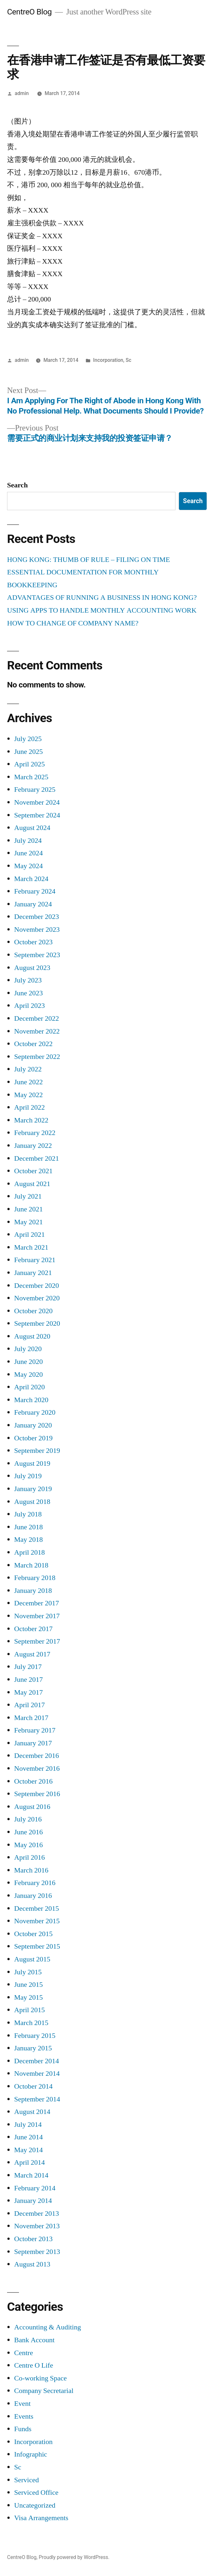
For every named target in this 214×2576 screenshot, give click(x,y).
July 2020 (28, 1348)
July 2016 (28, 1819)
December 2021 (36, 1158)
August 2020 (32, 1336)
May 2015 (28, 1997)
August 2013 (32, 2264)
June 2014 (28, 2137)
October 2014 (33, 2086)
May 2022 (28, 1094)
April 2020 (29, 1387)
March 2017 (31, 1717)
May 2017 (28, 1692)
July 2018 (28, 1514)
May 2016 (28, 1844)
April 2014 (29, 2162)
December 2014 (36, 2060)
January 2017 (33, 1743)
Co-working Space (40, 2378)
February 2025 (34, 789)
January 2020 (33, 1425)
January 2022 (33, 1145)
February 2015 (34, 2035)
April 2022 (29, 1107)
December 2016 (36, 1755)
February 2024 (34, 891)
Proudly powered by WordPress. (74, 2557)
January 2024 (33, 904)
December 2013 (36, 2213)
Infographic (30, 2454)
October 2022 (33, 1043)
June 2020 (28, 1361)
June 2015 (28, 1984)
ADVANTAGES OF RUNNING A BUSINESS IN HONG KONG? (102, 597)
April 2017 (29, 1704)
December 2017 (36, 1603)
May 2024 (28, 865)
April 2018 (29, 1552)
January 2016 (33, 1895)
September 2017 (37, 1641)
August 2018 (32, 1501)
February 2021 (34, 1259)
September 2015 (37, 1946)
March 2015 (31, 2022)
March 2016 (31, 1870)
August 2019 (32, 1463)
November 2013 (37, 2226)
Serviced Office (36, 2492)
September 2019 (37, 1450)
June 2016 (28, 1832)
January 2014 (33, 2200)
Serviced (26, 2480)
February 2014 (34, 2188)
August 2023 (32, 967)
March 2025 (31, 777)
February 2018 (34, 1577)
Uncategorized (34, 2505)
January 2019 (33, 1488)
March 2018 (31, 1565)
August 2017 (32, 1654)
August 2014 (32, 2111)
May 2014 (28, 2149)
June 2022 (28, 1082)
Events (23, 2416)
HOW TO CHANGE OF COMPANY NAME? (72, 623)
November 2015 (37, 1921)
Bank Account (34, 2340)
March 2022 (31, 1120)
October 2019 (33, 1438)
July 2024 (28, 840)
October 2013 (33, 2238)
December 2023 (36, 916)
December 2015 (36, 1908)
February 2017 (34, 1730)
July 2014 (28, 2124)
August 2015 (32, 1959)
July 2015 (28, 1972)
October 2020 (33, 1310)
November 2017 (37, 1615)
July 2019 (28, 1475)
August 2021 (32, 1183)
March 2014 (31, 2175)
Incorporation (108, 360)
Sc (128, 360)
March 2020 (31, 1399)
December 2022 (36, 1018)
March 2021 (31, 1247)
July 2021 (28, 1196)
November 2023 (37, 929)
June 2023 (28, 993)
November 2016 (37, 1768)
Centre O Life (33, 2365)
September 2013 (37, 2251)
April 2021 (29, 1234)
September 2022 (37, 1056)
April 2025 (29, 764)
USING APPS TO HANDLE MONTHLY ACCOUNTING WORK (102, 610)
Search (17, 485)
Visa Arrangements (41, 2517)
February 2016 (34, 1882)
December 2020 (36, 1285)
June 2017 (28, 1679)
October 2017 (33, 1628)
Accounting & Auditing (47, 2327)
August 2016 (32, 1806)
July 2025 (28, 738)
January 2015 (33, 2048)
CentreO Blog (29, 11)
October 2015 (33, 1933)
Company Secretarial (44, 2390)
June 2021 (28, 1209)
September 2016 (37, 1793)
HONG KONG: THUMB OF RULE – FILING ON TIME (88, 559)
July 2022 (28, 1069)
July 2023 (28, 980)
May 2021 (28, 1222)
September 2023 (37, 954)
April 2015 (29, 2009)
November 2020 (37, 1298)
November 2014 (37, 2073)
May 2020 (28, 1374)
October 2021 (33, 1170)
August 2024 (32, 827)
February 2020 (34, 1412)
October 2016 (33, 1781)
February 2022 (34, 1132)
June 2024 (28, 853)
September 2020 (37, 1323)
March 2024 (31, 878)
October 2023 (33, 942)
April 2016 (29, 1857)
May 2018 (28, 1539)
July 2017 (28, 1666)
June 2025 (28, 751)
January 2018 (33, 1590)
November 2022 (37, 1031)
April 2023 (29, 1005)
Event (22, 2403)
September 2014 (37, 2099)
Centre (23, 2352)
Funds (22, 2428)
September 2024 (37, 815)
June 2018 (28, 1527)
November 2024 (37, 802)
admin (22, 93)
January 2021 (33, 1272)
